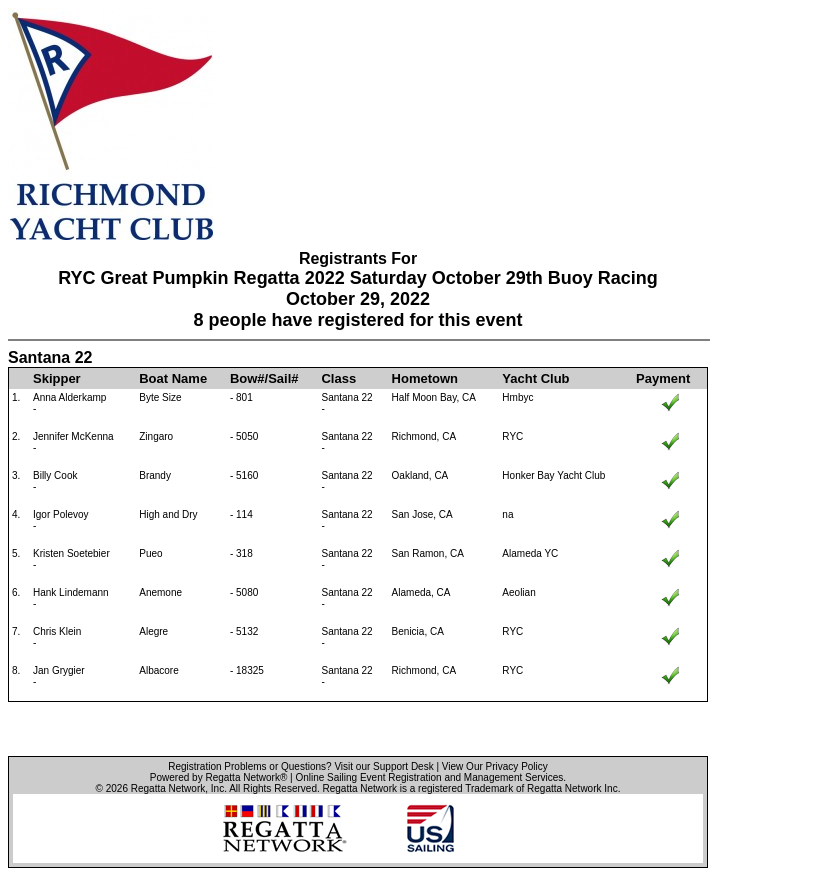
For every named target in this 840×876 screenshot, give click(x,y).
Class (338, 378)
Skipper (57, 378)
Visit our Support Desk (383, 766)
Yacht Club (535, 378)
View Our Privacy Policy (495, 766)
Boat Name (173, 378)
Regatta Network (168, 788)
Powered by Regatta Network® (218, 777)
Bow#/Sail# (264, 378)
